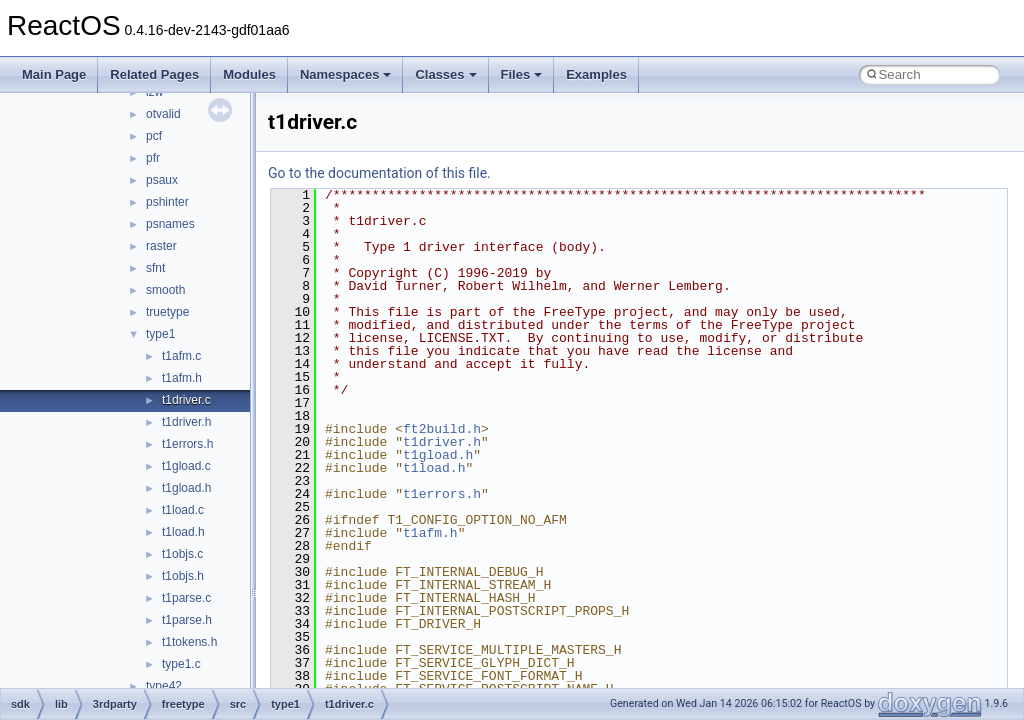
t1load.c (183, 510)
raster (161, 246)
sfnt (155, 268)
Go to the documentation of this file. (379, 173)
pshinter (167, 202)
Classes (445, 74)
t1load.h (183, 532)
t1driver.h (186, 422)
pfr (153, 158)
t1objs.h (183, 576)
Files (522, 74)
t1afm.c (181, 356)
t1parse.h (187, 620)
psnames (170, 224)
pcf (154, 136)
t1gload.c (186, 466)
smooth (165, 290)
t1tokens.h (189, 642)
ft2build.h (442, 429)
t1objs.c (182, 554)
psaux (162, 180)
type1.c (181, 664)
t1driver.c (186, 400)
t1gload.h (186, 488)
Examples (596, 74)
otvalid (163, 114)
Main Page (54, 74)
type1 (160, 334)
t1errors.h (187, 444)
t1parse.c (186, 598)
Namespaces (346, 74)
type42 (164, 686)
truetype (167, 312)
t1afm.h (182, 378)
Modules (249, 74)
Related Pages (154, 74)
